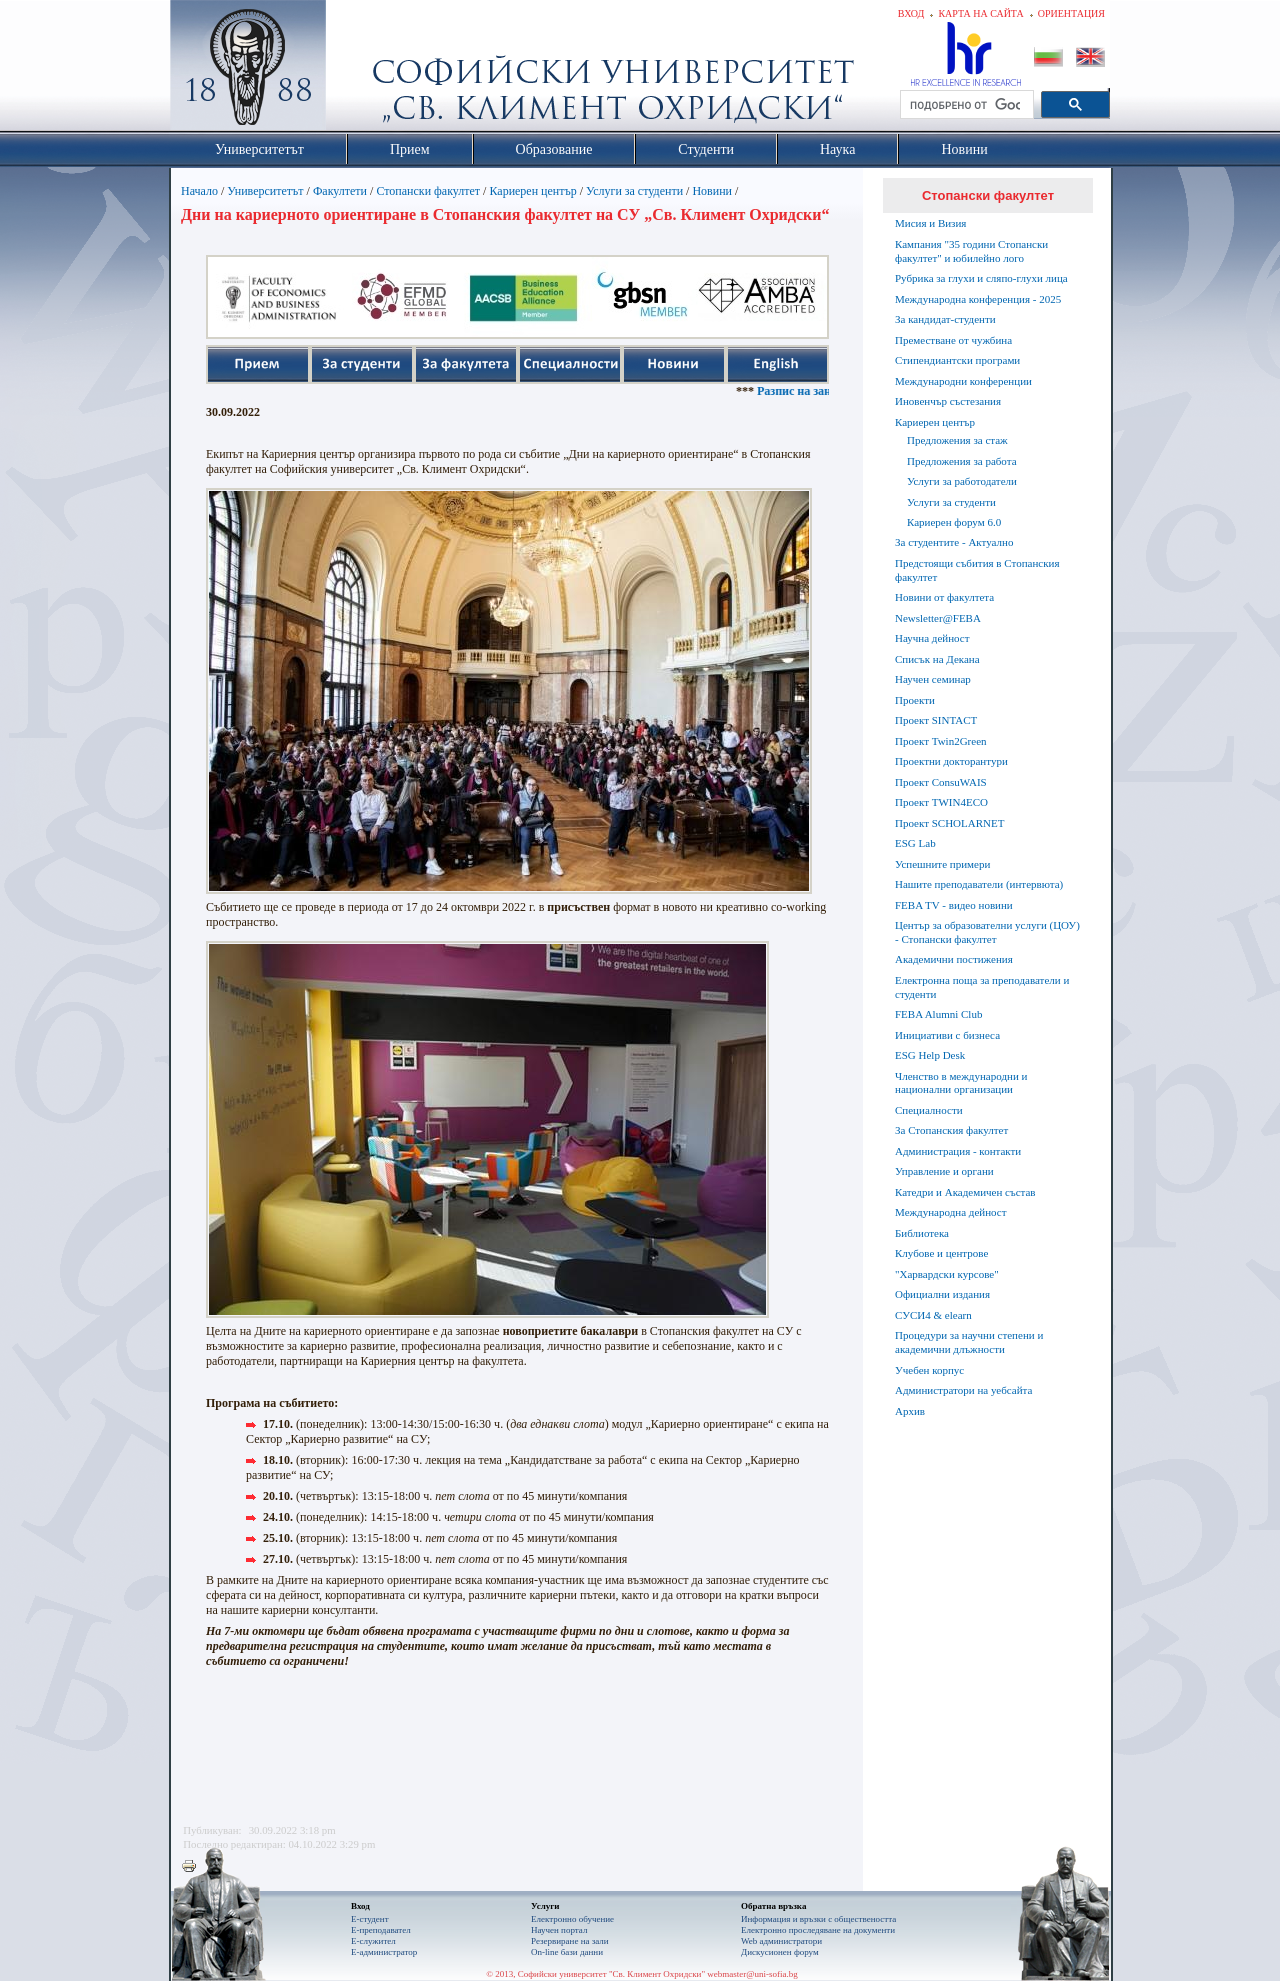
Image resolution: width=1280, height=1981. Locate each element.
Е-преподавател (381, 1930)
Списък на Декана (937, 659)
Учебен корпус (929, 1370)
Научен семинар (933, 679)
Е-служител (373, 1941)
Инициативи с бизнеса (947, 1035)
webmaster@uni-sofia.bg (752, 1974)
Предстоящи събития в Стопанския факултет (977, 570)
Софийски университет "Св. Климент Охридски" (361, 70)
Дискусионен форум (780, 1952)
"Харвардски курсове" (947, 1274)
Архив (910, 1411)
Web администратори (781, 1941)
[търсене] (965, 105)
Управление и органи (944, 1171)
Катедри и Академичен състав (965, 1192)
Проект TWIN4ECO (941, 802)
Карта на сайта (980, 13)
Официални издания (942, 1294)
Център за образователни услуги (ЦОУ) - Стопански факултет (987, 932)
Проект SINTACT (936, 720)
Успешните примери (942, 864)
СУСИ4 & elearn (933, 1315)
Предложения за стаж (957, 440)
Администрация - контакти (958, 1151)
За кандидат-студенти (945, 319)
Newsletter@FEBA (938, 618)
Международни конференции (963, 381)
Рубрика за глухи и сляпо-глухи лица (981, 278)
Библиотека (922, 1233)
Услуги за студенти (634, 191)
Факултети (340, 191)
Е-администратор (384, 1952)
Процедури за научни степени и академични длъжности (969, 1342)
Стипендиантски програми (957, 360)
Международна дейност (951, 1212)
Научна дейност (932, 638)
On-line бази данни (567, 1952)
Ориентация (1071, 13)
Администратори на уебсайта (963, 1390)
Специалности (929, 1110)
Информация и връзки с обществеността (818, 1919)
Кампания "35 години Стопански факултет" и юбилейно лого (971, 251)
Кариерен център (532, 191)
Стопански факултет (428, 191)
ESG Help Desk (930, 1055)
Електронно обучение (572, 1919)
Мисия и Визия (930, 223)
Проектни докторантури (951, 761)
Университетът (265, 191)
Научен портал (559, 1930)
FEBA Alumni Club (938, 1014)
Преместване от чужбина (953, 340)
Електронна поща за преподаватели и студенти (982, 987)
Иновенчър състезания (948, 401)
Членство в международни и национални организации (961, 1083)
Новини (712, 191)
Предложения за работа (962, 461)
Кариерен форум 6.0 (954, 522)
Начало (199, 191)
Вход (911, 13)
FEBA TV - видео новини (954, 905)
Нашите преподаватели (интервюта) (979, 884)
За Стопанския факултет (951, 1130)
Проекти (915, 700)
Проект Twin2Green (941, 741)
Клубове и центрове (941, 1253)
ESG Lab (915, 843)
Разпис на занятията (828, 391)
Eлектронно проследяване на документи (818, 1930)
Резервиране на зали (570, 1941)
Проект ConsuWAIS (941, 782)
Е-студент (370, 1919)
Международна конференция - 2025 (978, 299)
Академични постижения (954, 959)
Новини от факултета (944, 597)
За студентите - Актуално (954, 542)
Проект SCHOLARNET (949, 823)
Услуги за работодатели (962, 481)
